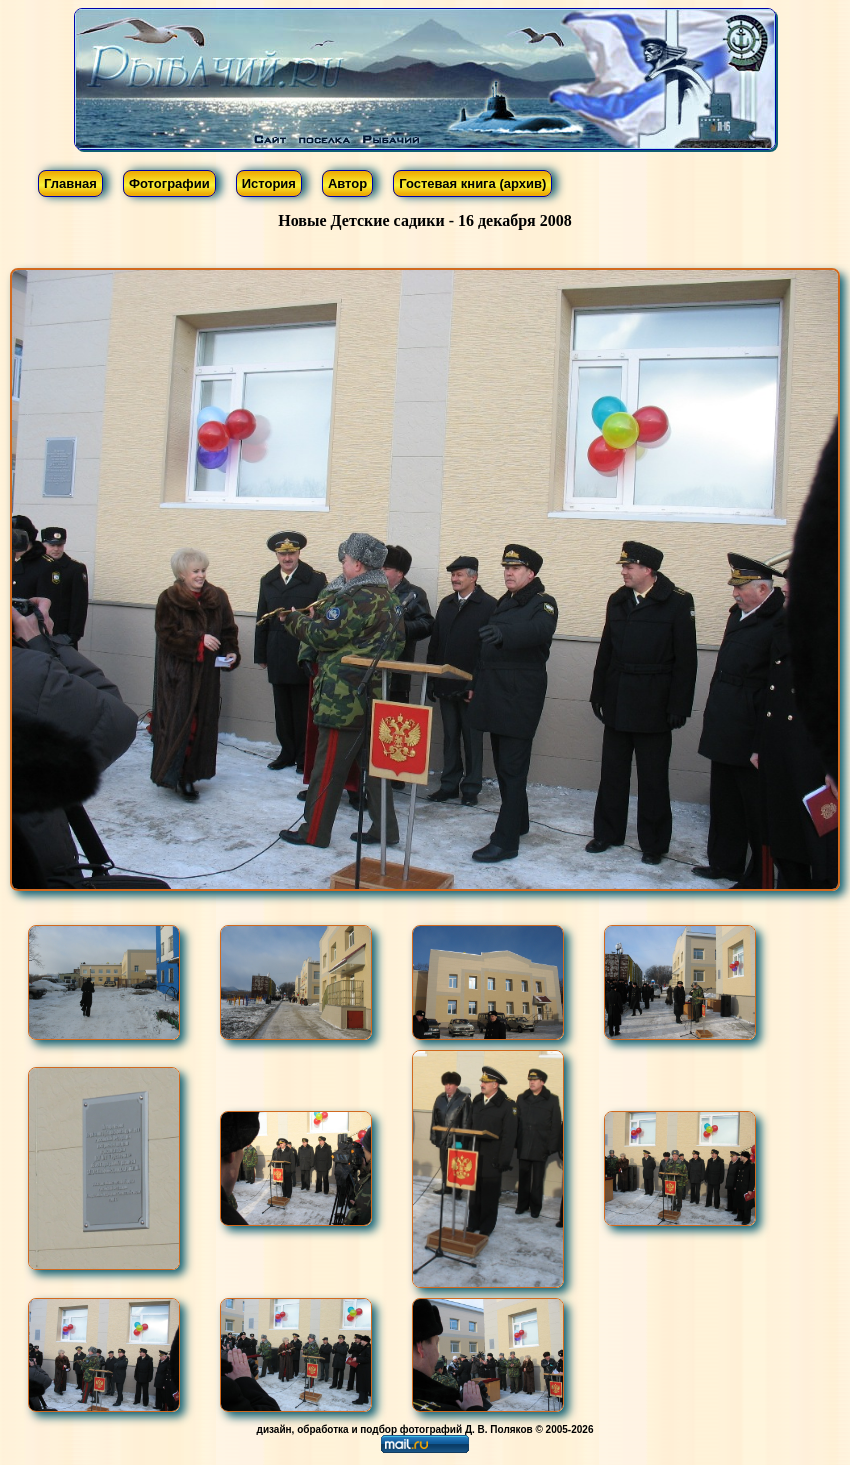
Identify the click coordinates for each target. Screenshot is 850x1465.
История (269, 183)
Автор (347, 183)
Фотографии (169, 183)
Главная (70, 183)
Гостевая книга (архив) (472, 183)
